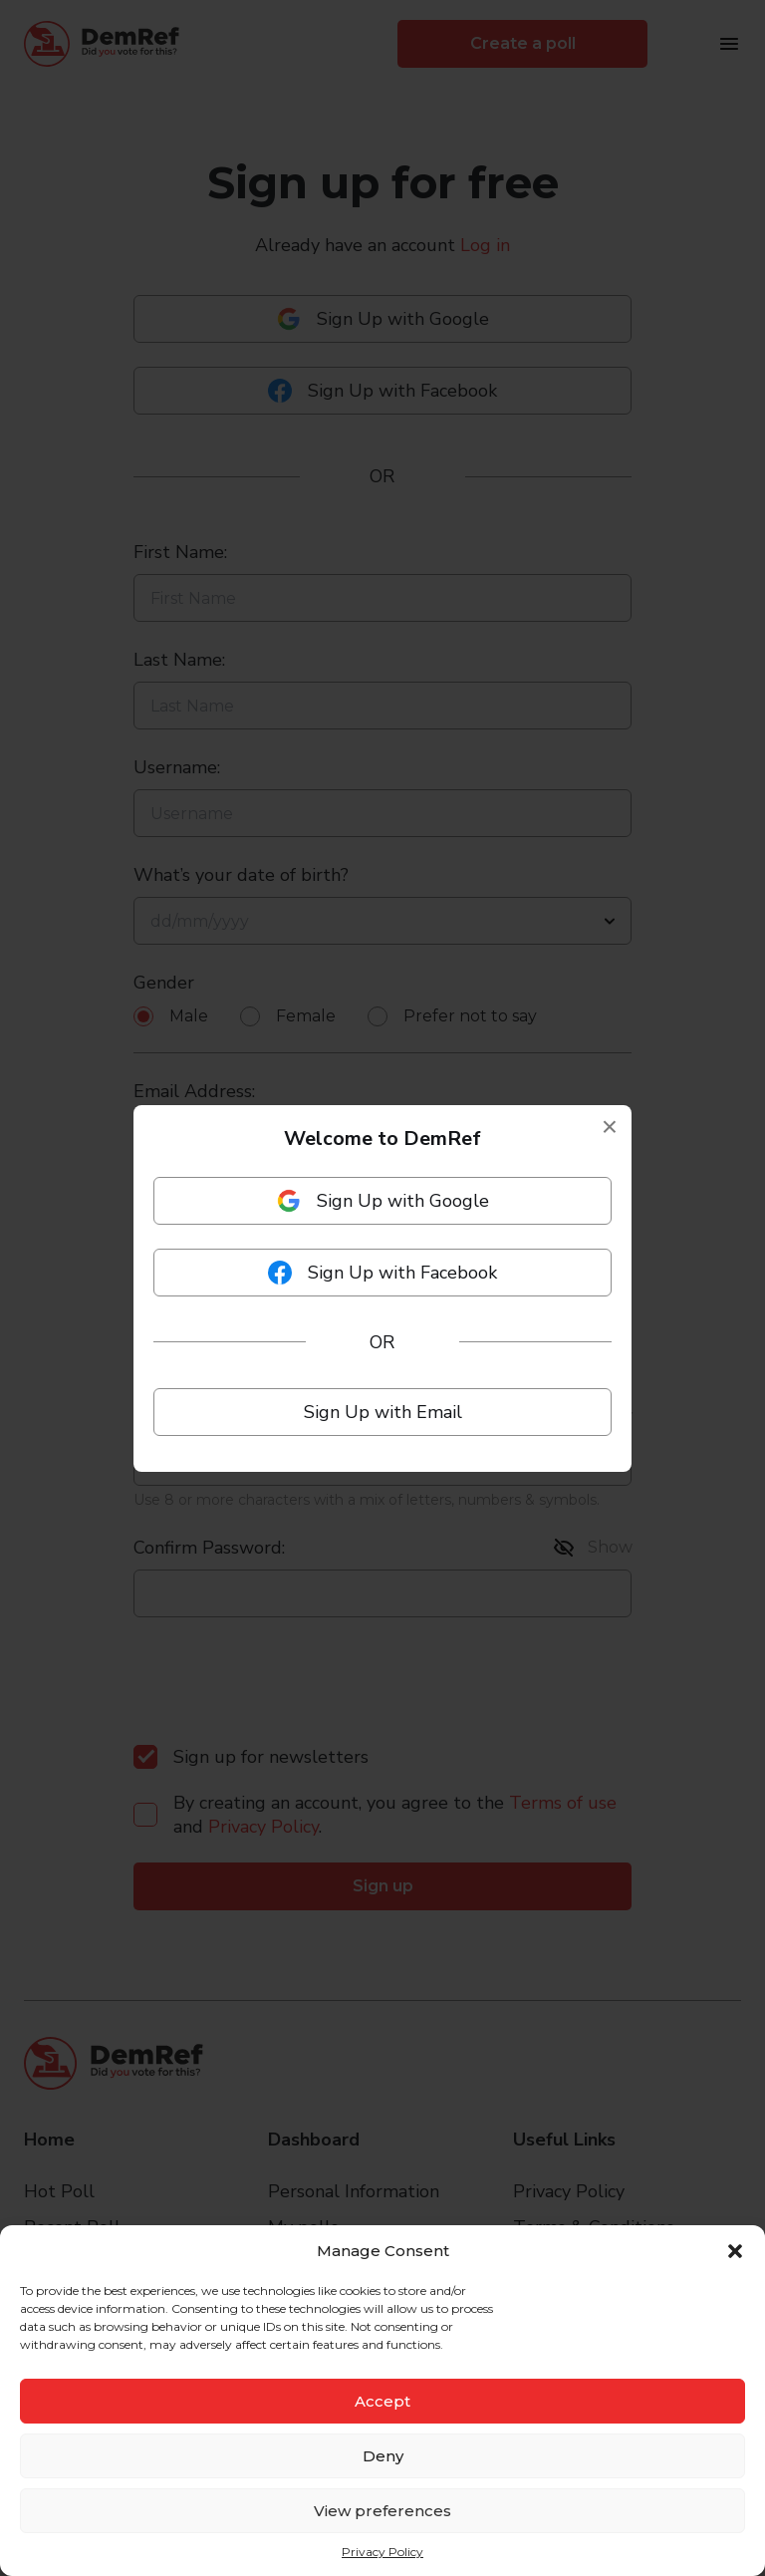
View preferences (382, 2510)
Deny (383, 2455)
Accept (382, 2401)
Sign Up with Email (383, 1412)
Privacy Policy (382, 2551)
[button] (735, 2251)
